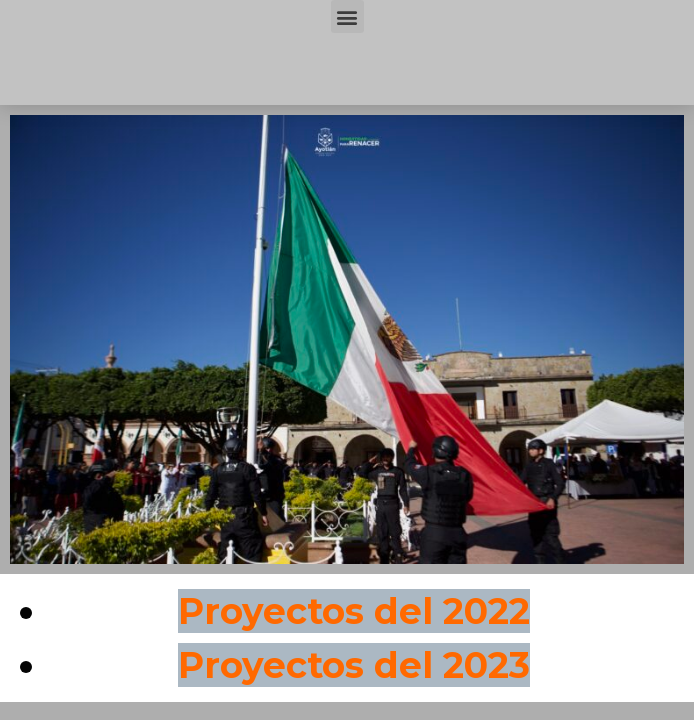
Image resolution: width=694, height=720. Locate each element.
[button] (347, 16)
